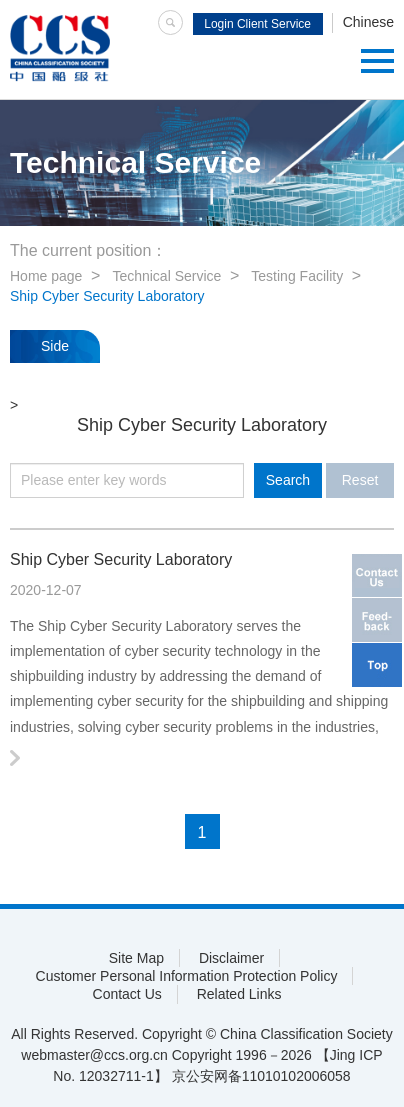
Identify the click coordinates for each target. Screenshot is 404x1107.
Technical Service (166, 276)
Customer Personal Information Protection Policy (187, 976)
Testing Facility (297, 276)
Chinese (368, 22)
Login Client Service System (257, 26)
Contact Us (127, 994)
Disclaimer (231, 958)
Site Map (136, 958)
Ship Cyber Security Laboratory (107, 296)
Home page (46, 276)
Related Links (239, 994)
